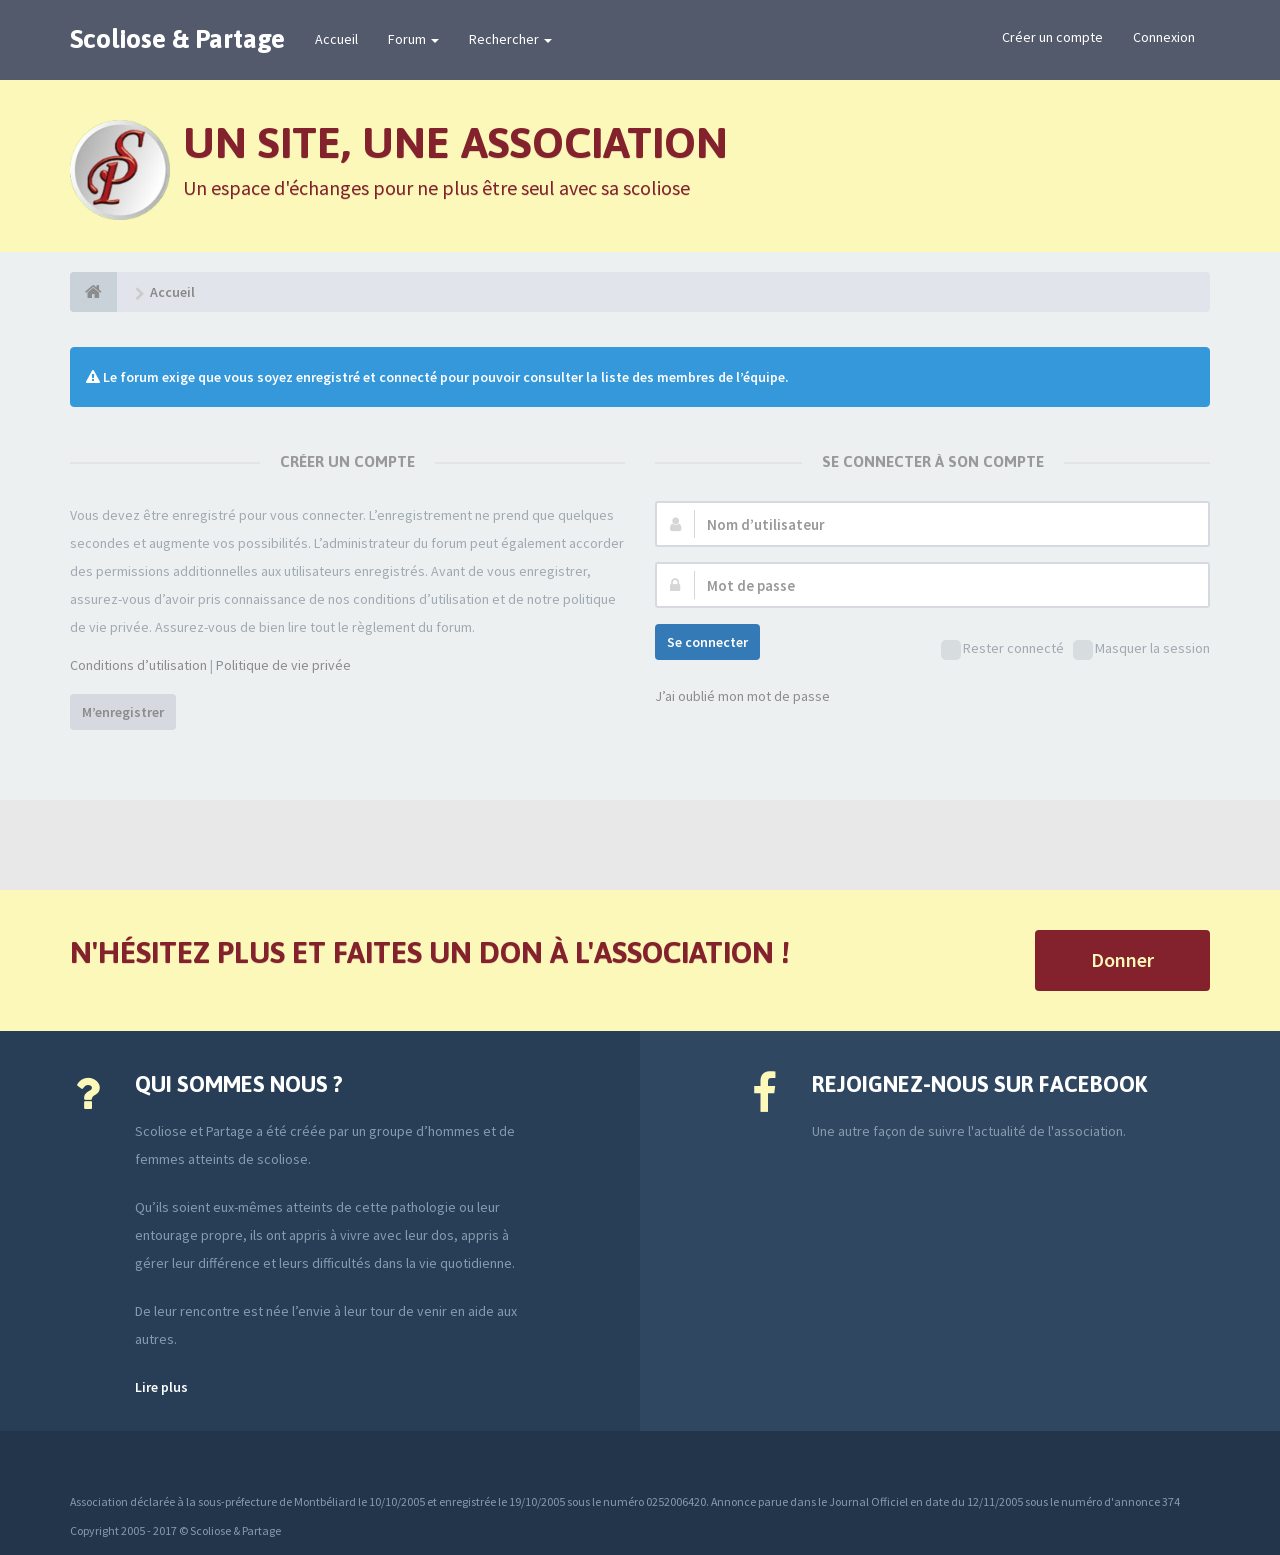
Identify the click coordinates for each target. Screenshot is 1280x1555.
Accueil (336, 39)
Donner (1122, 959)
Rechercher (510, 39)
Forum (413, 39)
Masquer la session (1141, 649)
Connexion (1164, 37)
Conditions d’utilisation (138, 665)
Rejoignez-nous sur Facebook (979, 1084)
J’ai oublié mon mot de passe (742, 696)
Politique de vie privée (283, 665)
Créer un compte (1052, 37)
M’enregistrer (123, 712)
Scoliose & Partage (177, 39)
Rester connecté (1002, 649)
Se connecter (707, 642)
